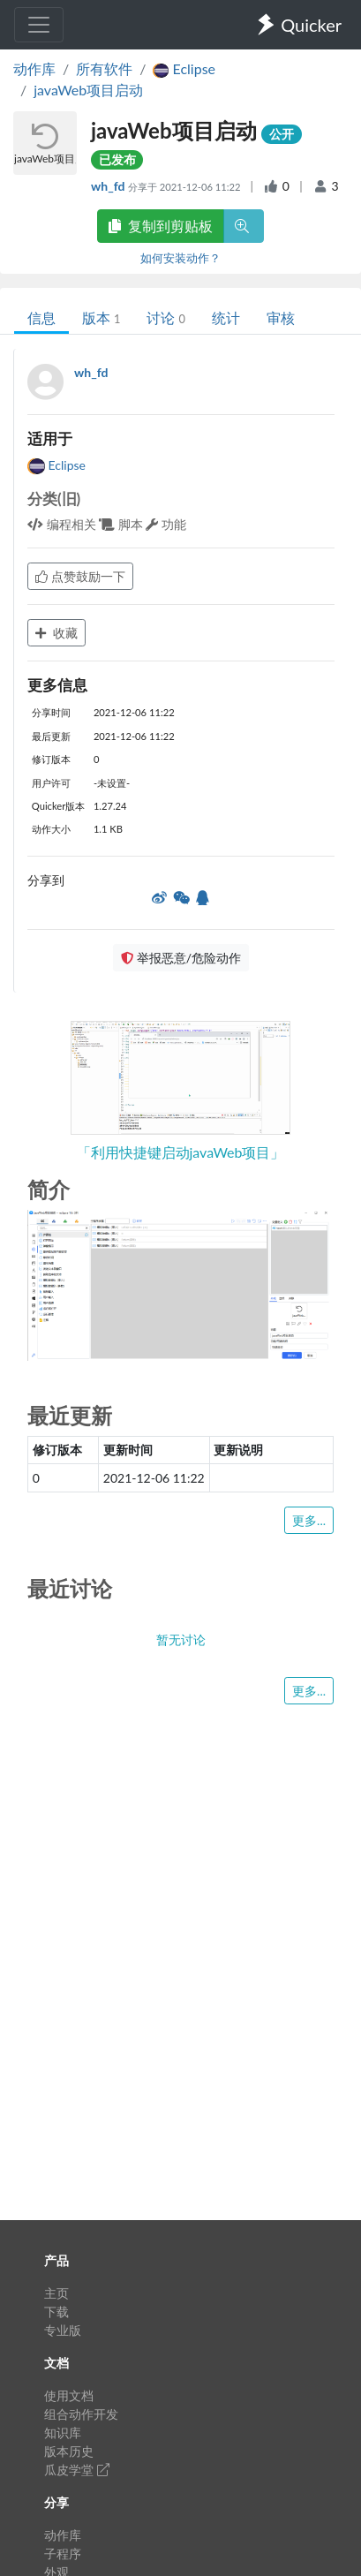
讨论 (165, 317)
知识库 (62, 2432)
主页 (56, 2292)
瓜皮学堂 (76, 2469)
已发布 (117, 159)
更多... (309, 1520)
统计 (226, 317)
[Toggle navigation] (39, 24)
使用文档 (69, 2395)
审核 (281, 317)
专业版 (62, 2330)
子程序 (62, 2553)
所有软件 (104, 68)
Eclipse (56, 464)
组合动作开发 (81, 2413)
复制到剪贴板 (161, 225)
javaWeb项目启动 (88, 89)
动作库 (34, 68)
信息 (41, 317)
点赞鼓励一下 (80, 576)
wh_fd (109, 185)
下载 (56, 2311)
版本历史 (69, 2451)
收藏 (56, 632)
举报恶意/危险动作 (181, 957)
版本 (101, 317)
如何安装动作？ (180, 258)
